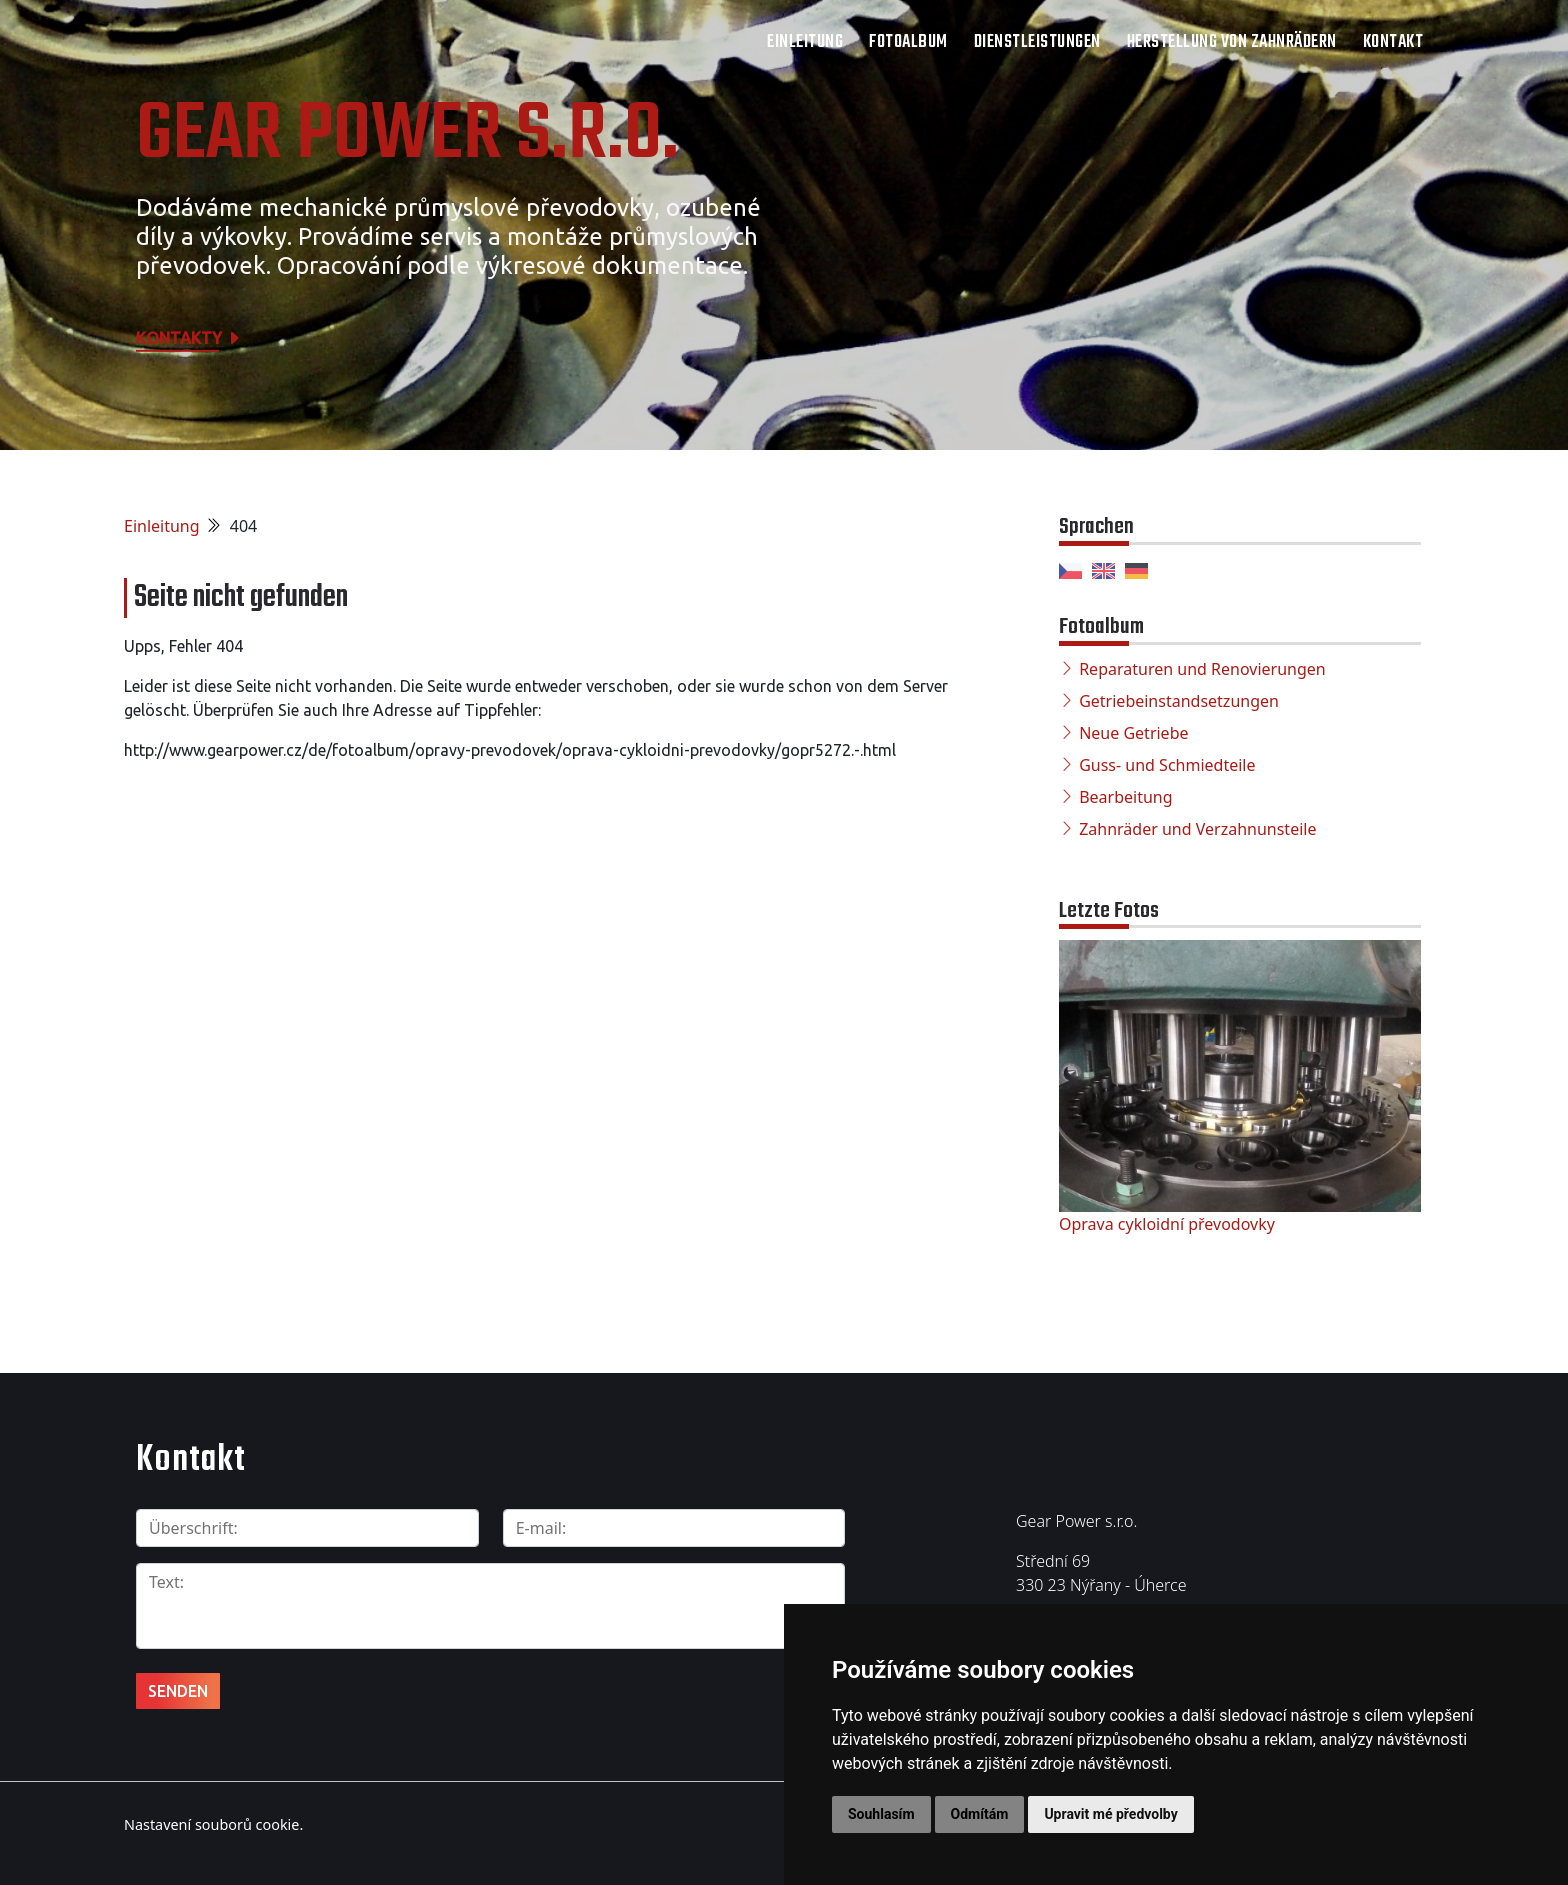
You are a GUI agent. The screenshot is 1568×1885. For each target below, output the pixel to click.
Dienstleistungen (1037, 42)
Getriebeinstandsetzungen (1179, 701)
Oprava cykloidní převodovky (1167, 1224)
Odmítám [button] (980, 1814)
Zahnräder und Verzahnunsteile (1197, 829)
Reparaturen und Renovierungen (1202, 669)
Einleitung (805, 42)
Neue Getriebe (1133, 733)
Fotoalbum (908, 42)
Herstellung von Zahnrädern (1232, 42)
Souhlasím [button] (881, 1814)
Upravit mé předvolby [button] (1110, 1814)
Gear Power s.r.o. (407, 136)
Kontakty (189, 338)
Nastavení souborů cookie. (213, 1824)
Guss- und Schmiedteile (1167, 765)
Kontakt (1393, 42)
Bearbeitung (1125, 797)
